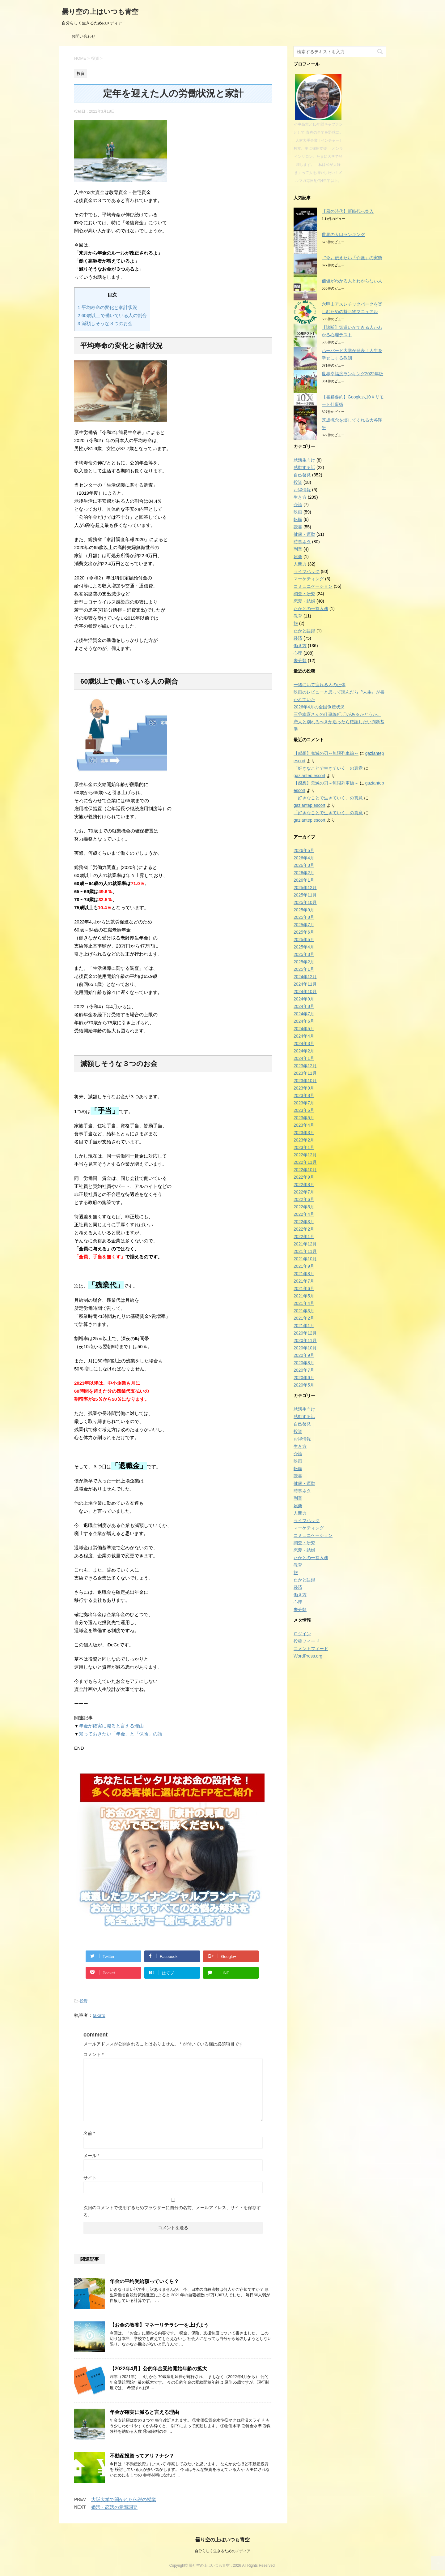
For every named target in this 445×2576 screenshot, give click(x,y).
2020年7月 (304, 1370)
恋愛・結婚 (304, 601)
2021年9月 (304, 1266)
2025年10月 (305, 902)
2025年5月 (304, 939)
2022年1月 (304, 1236)
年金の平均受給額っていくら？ (144, 2281)
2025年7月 (304, 924)
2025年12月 (305, 887)
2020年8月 (304, 1362)
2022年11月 (305, 1162)
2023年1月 (304, 1147)
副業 (298, 549)
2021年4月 (304, 1303)
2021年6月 (304, 1288)
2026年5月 (304, 850)
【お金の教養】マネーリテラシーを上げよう (159, 2325)
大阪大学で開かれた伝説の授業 (123, 2499)
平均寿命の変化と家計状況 (107, 307)
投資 (84, 2001)
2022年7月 (304, 1191)
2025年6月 (304, 932)
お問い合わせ (83, 36)
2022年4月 (304, 1214)
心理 (298, 653)
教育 (298, 615)
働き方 (300, 645)
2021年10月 (305, 1258)
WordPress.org (308, 1656)
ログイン (302, 1633)
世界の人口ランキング (343, 234)
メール (91, 2155)
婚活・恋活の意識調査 (114, 2507)
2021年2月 (304, 1318)
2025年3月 (304, 954)
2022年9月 (304, 1177)
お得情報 (302, 489)
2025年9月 (304, 909)
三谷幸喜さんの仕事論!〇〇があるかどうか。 (337, 714)
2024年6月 (304, 1021)
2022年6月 (304, 1199)
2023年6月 (304, 1110)
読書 (298, 526)
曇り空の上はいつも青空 (100, 11)
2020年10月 (305, 1347)
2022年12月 (305, 1154)
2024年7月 (304, 1013)
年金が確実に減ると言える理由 (112, 1725)
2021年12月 (305, 1243)
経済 (298, 638)
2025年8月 (304, 917)
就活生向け (304, 460)
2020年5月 (304, 1385)
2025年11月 (305, 894)
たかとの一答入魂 (311, 608)
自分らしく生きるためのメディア (222, 2551)
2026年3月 (304, 865)
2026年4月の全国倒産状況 (319, 706)
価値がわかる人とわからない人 (352, 280)
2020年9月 (304, 1355)
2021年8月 (304, 1273)
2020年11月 (305, 1340)
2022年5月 (304, 1206)
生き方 (300, 497)
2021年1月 (304, 1325)
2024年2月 (304, 1050)
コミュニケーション (313, 586)
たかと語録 (304, 630)
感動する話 (304, 467)
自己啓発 (302, 474)
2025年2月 (304, 961)
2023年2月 (304, 1139)
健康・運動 (304, 534)
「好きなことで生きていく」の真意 (328, 768)
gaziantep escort (309, 775)
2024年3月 (304, 1043)
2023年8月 (304, 1095)
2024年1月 (304, 1058)
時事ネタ (302, 541)
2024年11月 (305, 984)
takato (99, 2015)
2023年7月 (304, 1102)
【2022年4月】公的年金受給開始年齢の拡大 (158, 2368)
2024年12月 (305, 976)
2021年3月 (304, 1310)
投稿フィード (307, 1641)
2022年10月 (305, 1169)
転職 (298, 519)
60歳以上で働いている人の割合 (112, 315)
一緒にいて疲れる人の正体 (319, 684)
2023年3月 (304, 1132)
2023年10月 (305, 1080)
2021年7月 (304, 1281)
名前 (89, 2133)
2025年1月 (304, 969)
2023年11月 (305, 1073)
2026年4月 (304, 857)
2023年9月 (304, 1088)
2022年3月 (304, 1221)
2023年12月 (305, 1065)
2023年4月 (304, 1125)
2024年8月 (304, 1006)
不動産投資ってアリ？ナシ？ (142, 2455)
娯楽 (298, 556)
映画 (298, 512)
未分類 (300, 660)
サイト (89, 2177)
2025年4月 (304, 946)
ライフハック (307, 571)
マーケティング (309, 578)
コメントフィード (311, 1648)
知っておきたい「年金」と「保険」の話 (120, 1733)
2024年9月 (304, 998)
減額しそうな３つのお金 (105, 323)
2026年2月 (304, 872)
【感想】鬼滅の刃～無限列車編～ (326, 753)
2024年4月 (304, 1036)
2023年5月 (304, 1117)
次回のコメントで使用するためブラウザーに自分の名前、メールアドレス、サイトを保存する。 (172, 2211)
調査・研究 (304, 593)
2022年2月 (304, 1229)
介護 (298, 504)
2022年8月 (304, 1184)
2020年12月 (305, 1333)
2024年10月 (305, 991)
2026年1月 (304, 880)
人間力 (300, 563)
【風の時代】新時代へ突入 (348, 211)
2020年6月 (304, 1377)
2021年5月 (304, 1295)
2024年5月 (304, 1028)
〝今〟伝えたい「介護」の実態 (352, 257)
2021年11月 (305, 1251)
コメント (93, 2054)
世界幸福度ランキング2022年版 (352, 373)
